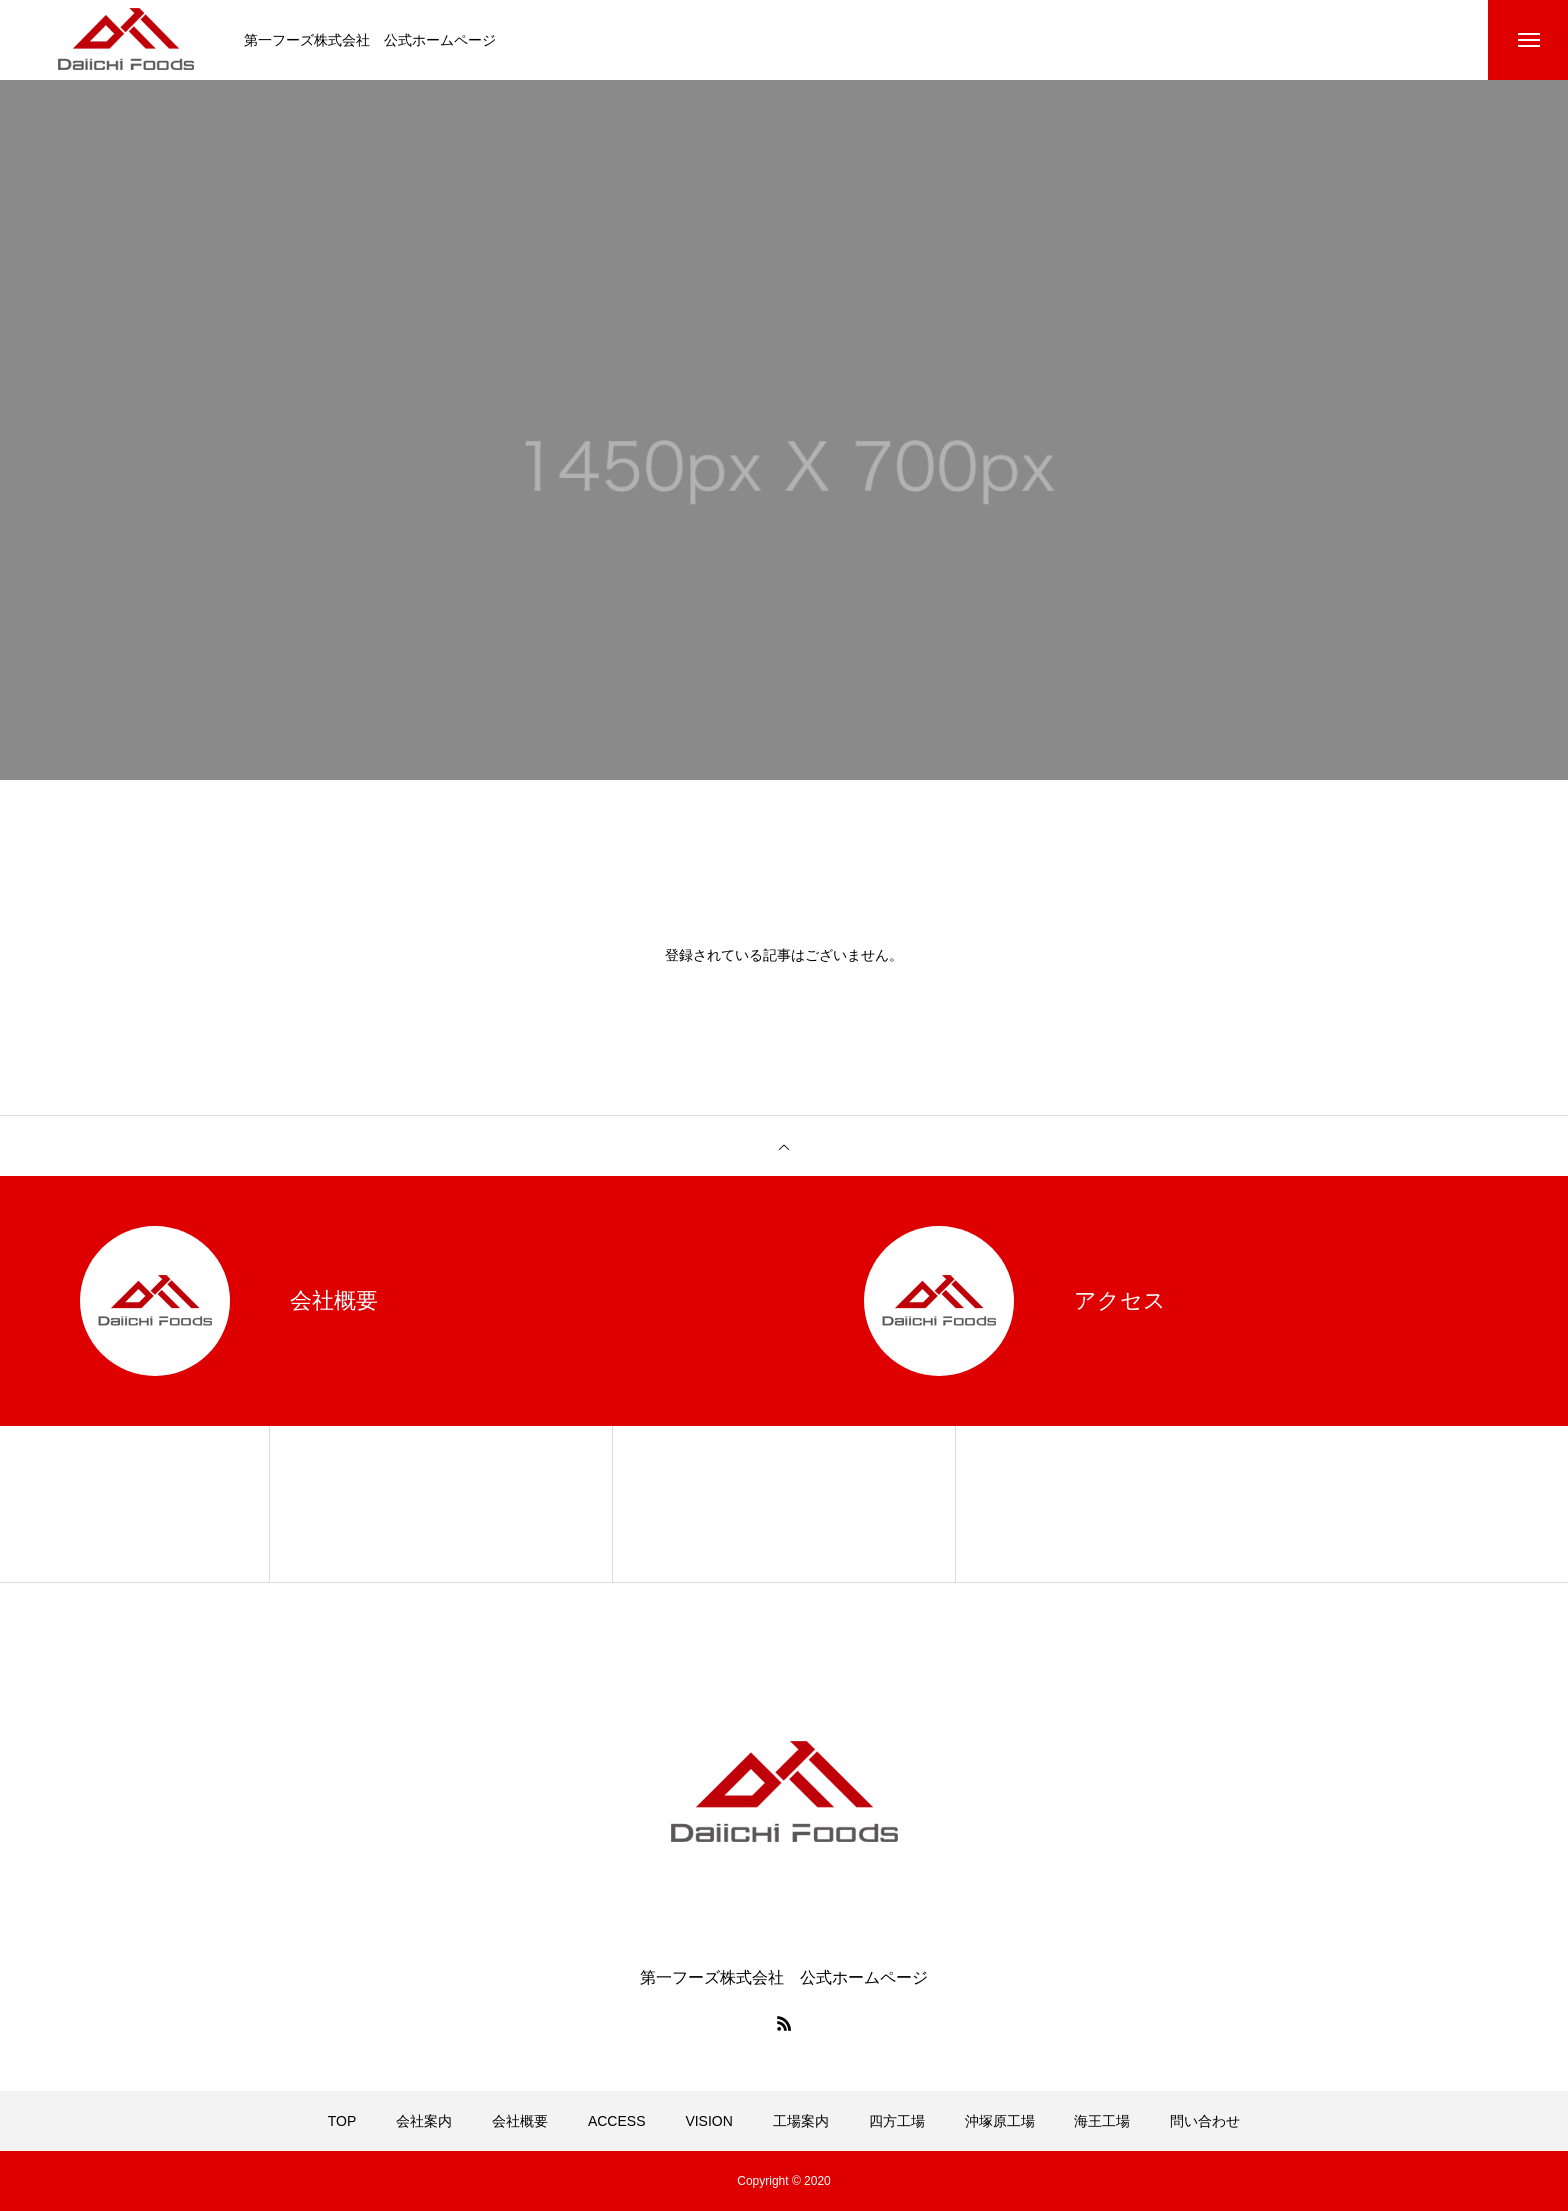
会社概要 (520, 2121)
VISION (708, 2121)
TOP (342, 2121)
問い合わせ (1205, 2121)
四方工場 (897, 2121)
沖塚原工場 (1000, 2121)
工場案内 (801, 2121)
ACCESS (617, 2121)
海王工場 (1102, 2121)
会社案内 (424, 2121)
